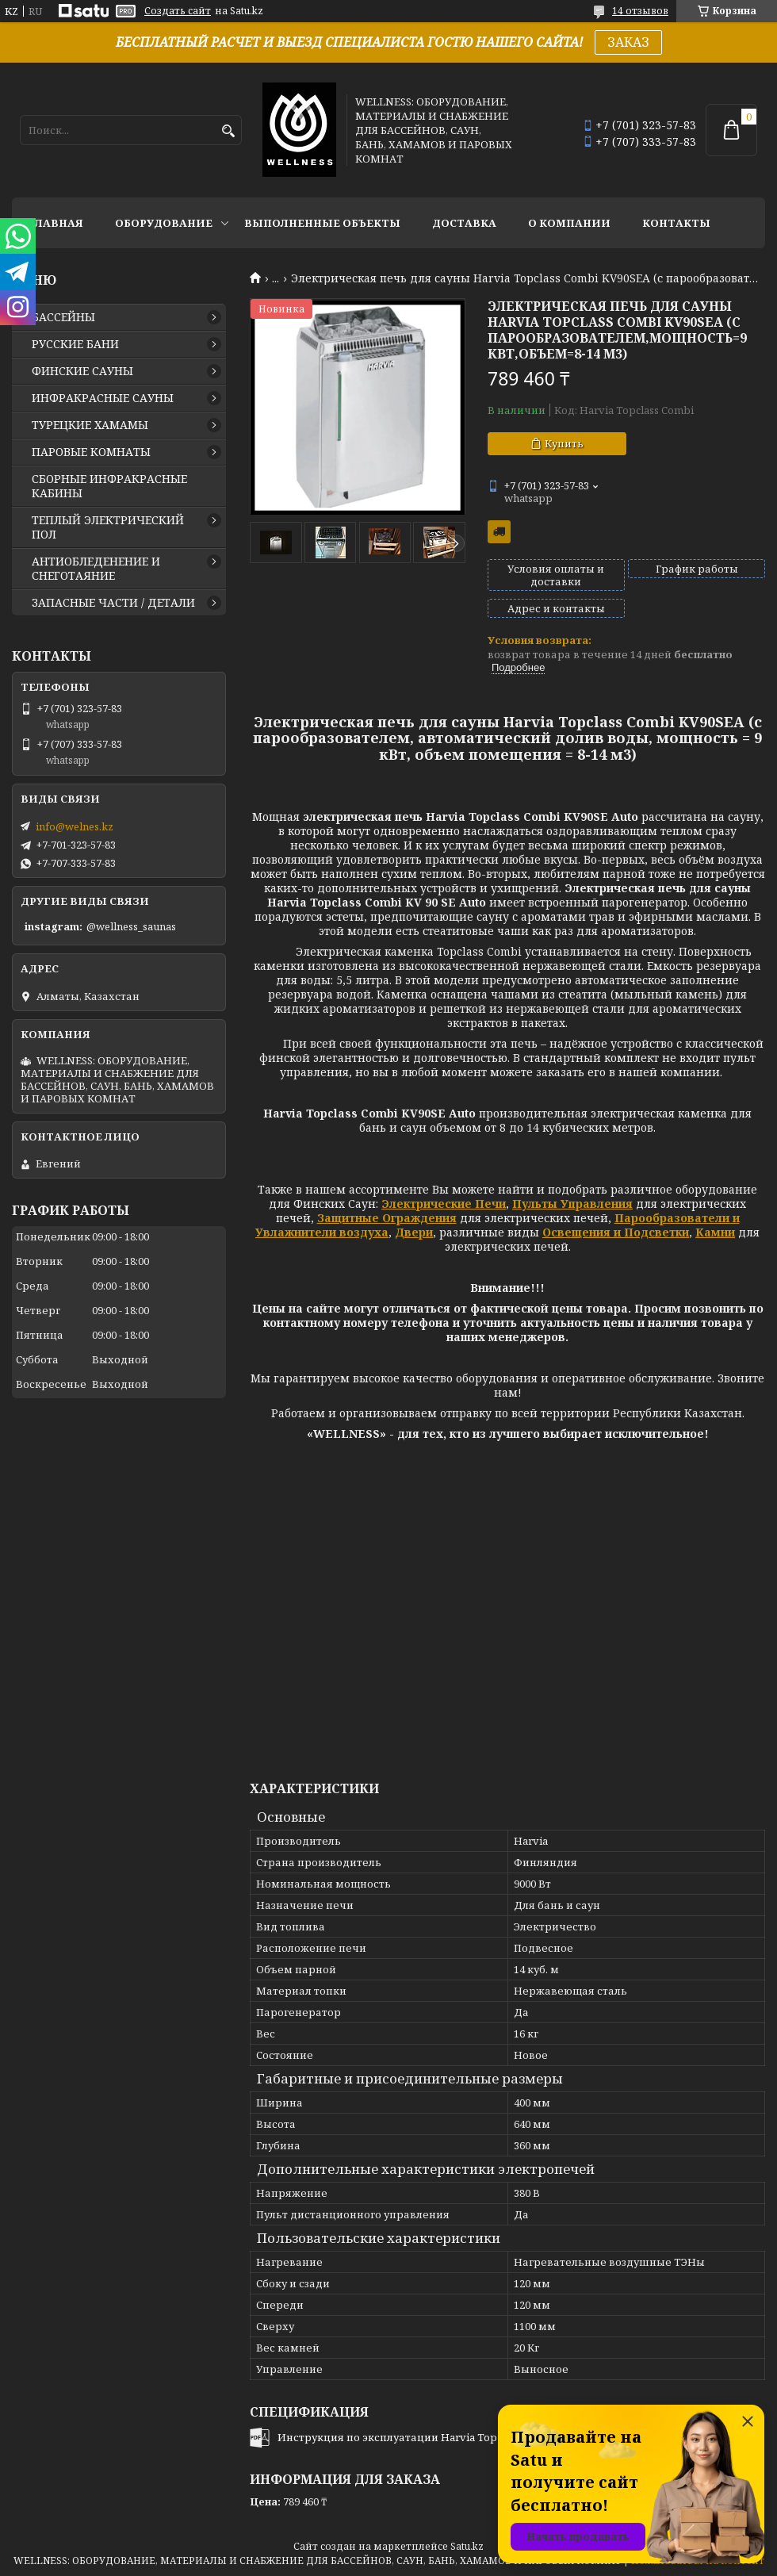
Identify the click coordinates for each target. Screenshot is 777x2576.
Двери (414, 1232)
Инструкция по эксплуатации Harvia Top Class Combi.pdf (428, 2437)
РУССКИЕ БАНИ (75, 344)
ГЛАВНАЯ (55, 223)
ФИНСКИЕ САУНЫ (82, 371)
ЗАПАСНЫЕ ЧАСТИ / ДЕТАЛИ (113, 603)
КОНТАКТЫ (676, 223)
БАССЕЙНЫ (63, 317)
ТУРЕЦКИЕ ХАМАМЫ (90, 425)
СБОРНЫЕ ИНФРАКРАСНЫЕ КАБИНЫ (109, 486)
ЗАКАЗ (628, 42)
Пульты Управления (572, 1203)
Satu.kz (467, 2546)
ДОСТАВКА (464, 223)
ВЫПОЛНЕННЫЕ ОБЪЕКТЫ (322, 223)
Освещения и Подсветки (615, 1232)
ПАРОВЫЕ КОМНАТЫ (91, 452)
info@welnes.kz (74, 826)
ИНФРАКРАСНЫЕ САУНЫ (103, 398)
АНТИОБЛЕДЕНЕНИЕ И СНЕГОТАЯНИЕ (96, 568)
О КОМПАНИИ (569, 223)
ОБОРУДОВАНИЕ (163, 223)
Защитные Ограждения (387, 1217)
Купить (564, 443)
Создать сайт (177, 11)
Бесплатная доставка (499, 531)
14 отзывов (640, 10)
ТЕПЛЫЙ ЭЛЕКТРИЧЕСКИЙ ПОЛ (108, 527)
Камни (715, 1232)
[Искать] (228, 131)
